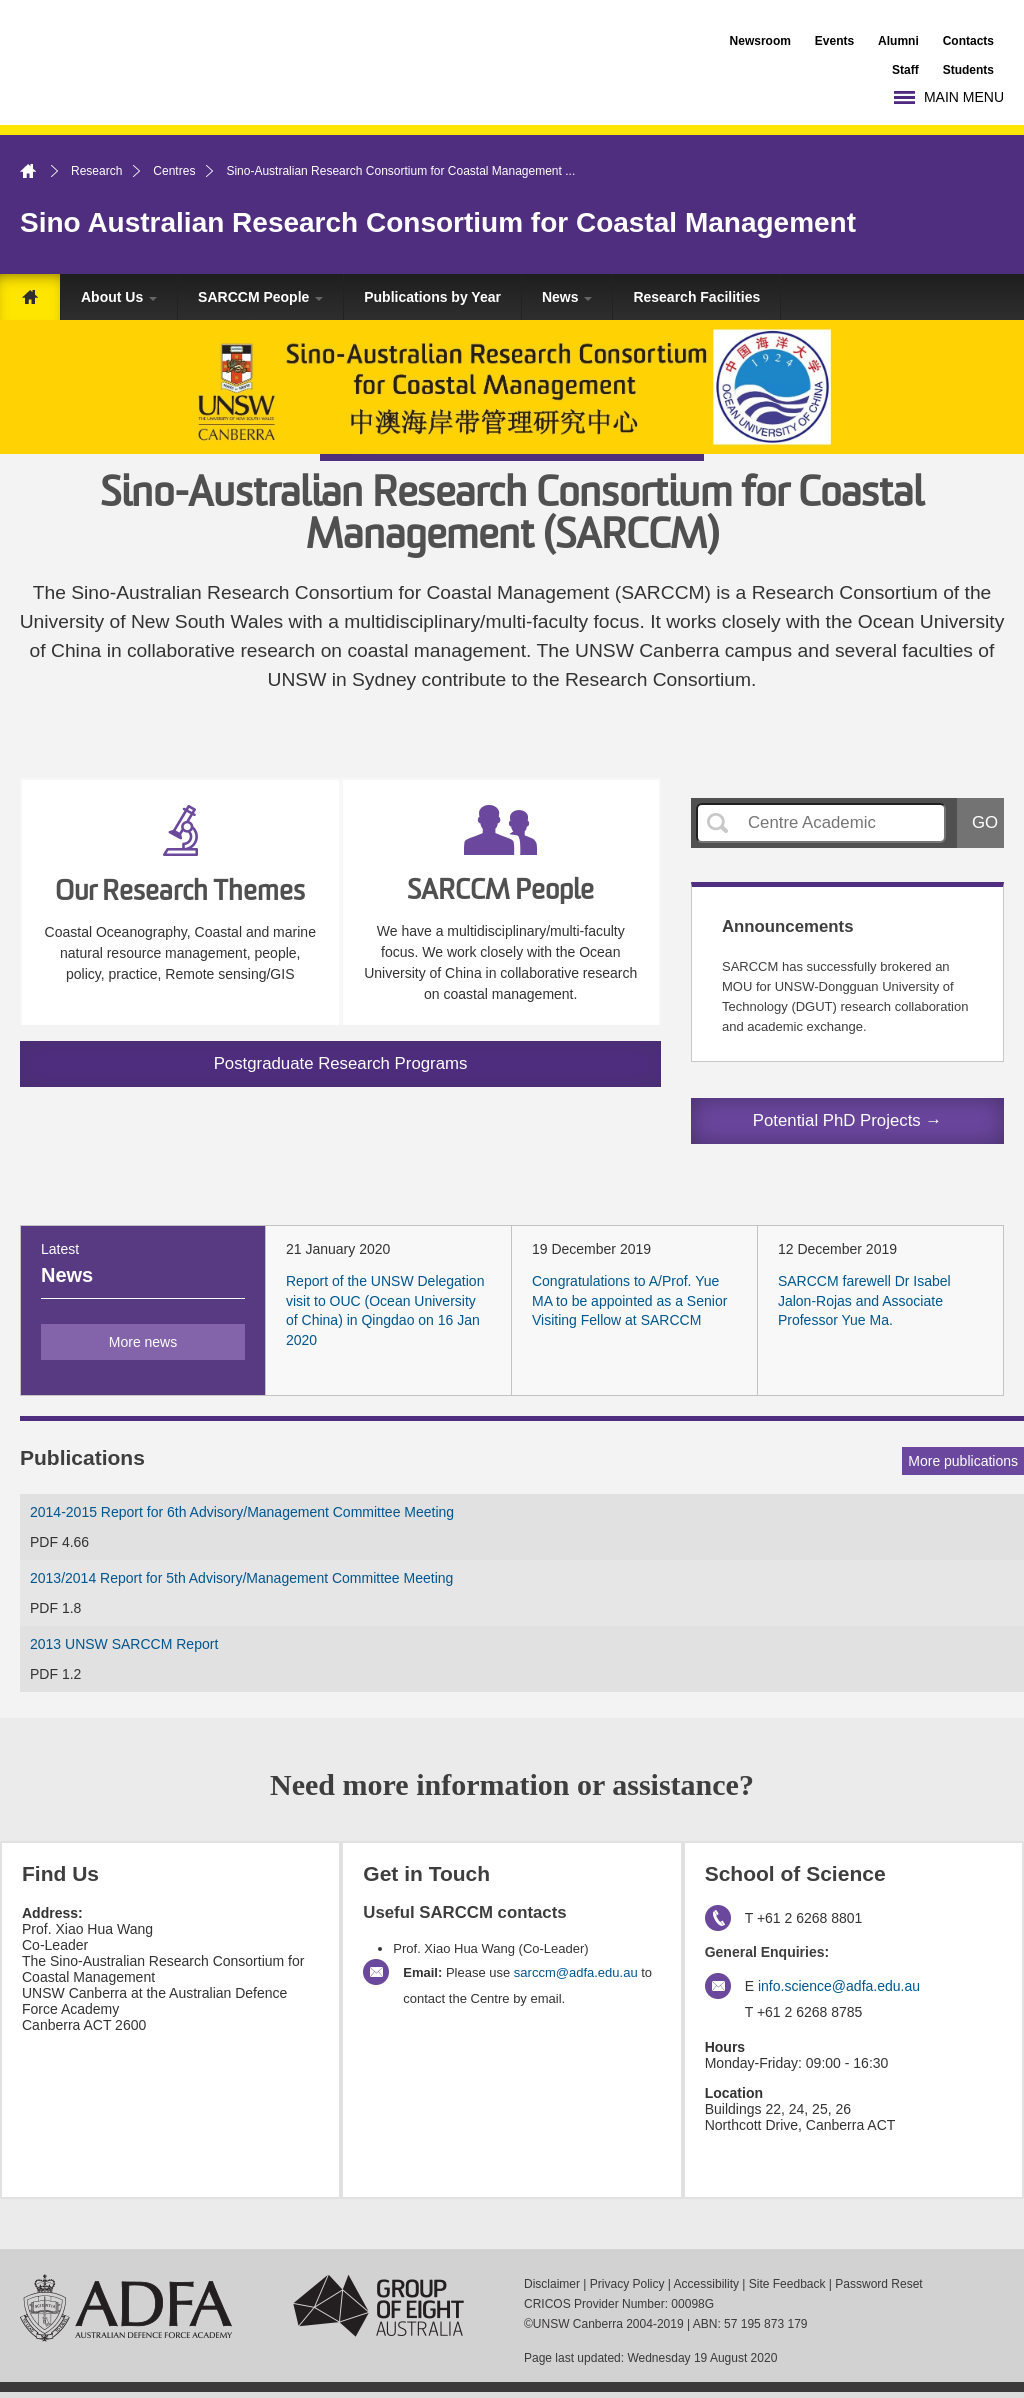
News (567, 297)
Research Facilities (696, 297)
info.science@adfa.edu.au (839, 1986)
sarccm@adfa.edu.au (576, 1972)
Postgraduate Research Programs (341, 1063)
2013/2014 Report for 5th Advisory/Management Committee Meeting (241, 1578)
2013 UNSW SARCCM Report (124, 1644)
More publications (963, 1461)
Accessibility (706, 2284)
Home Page (30, 297)
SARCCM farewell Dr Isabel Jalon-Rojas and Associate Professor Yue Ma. (864, 1300)
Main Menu (964, 97)
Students (968, 70)
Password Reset (878, 2284)
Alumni (898, 41)
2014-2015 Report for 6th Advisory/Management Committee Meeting (242, 1512)
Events (834, 41)
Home (40, 171)
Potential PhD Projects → (847, 1120)
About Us (119, 297)
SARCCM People (260, 297)
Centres (174, 171)
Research (96, 171)
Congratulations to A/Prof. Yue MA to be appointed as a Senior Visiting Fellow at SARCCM (629, 1300)
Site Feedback (787, 2284)
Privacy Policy (627, 2284)
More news (143, 1342)
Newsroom (760, 41)
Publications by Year (432, 297)
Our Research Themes (180, 893)
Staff (905, 70)
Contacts (968, 41)
